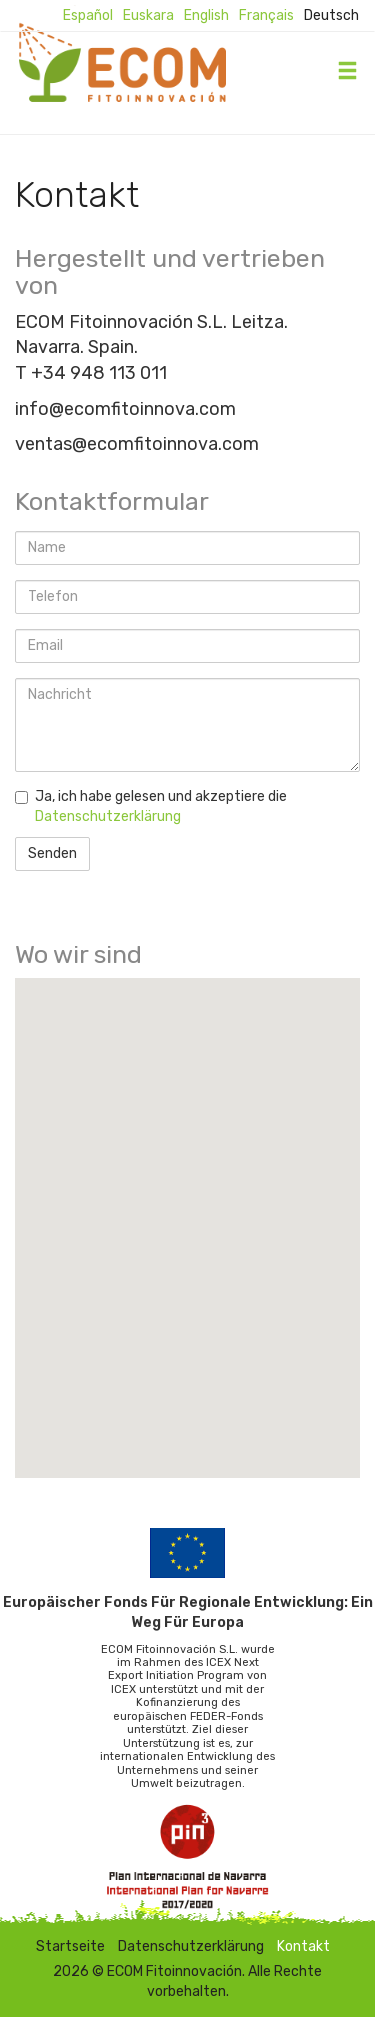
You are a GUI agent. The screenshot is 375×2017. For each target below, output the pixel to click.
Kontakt (303, 1946)
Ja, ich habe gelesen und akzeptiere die (151, 806)
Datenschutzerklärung (108, 816)
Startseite (70, 1946)
